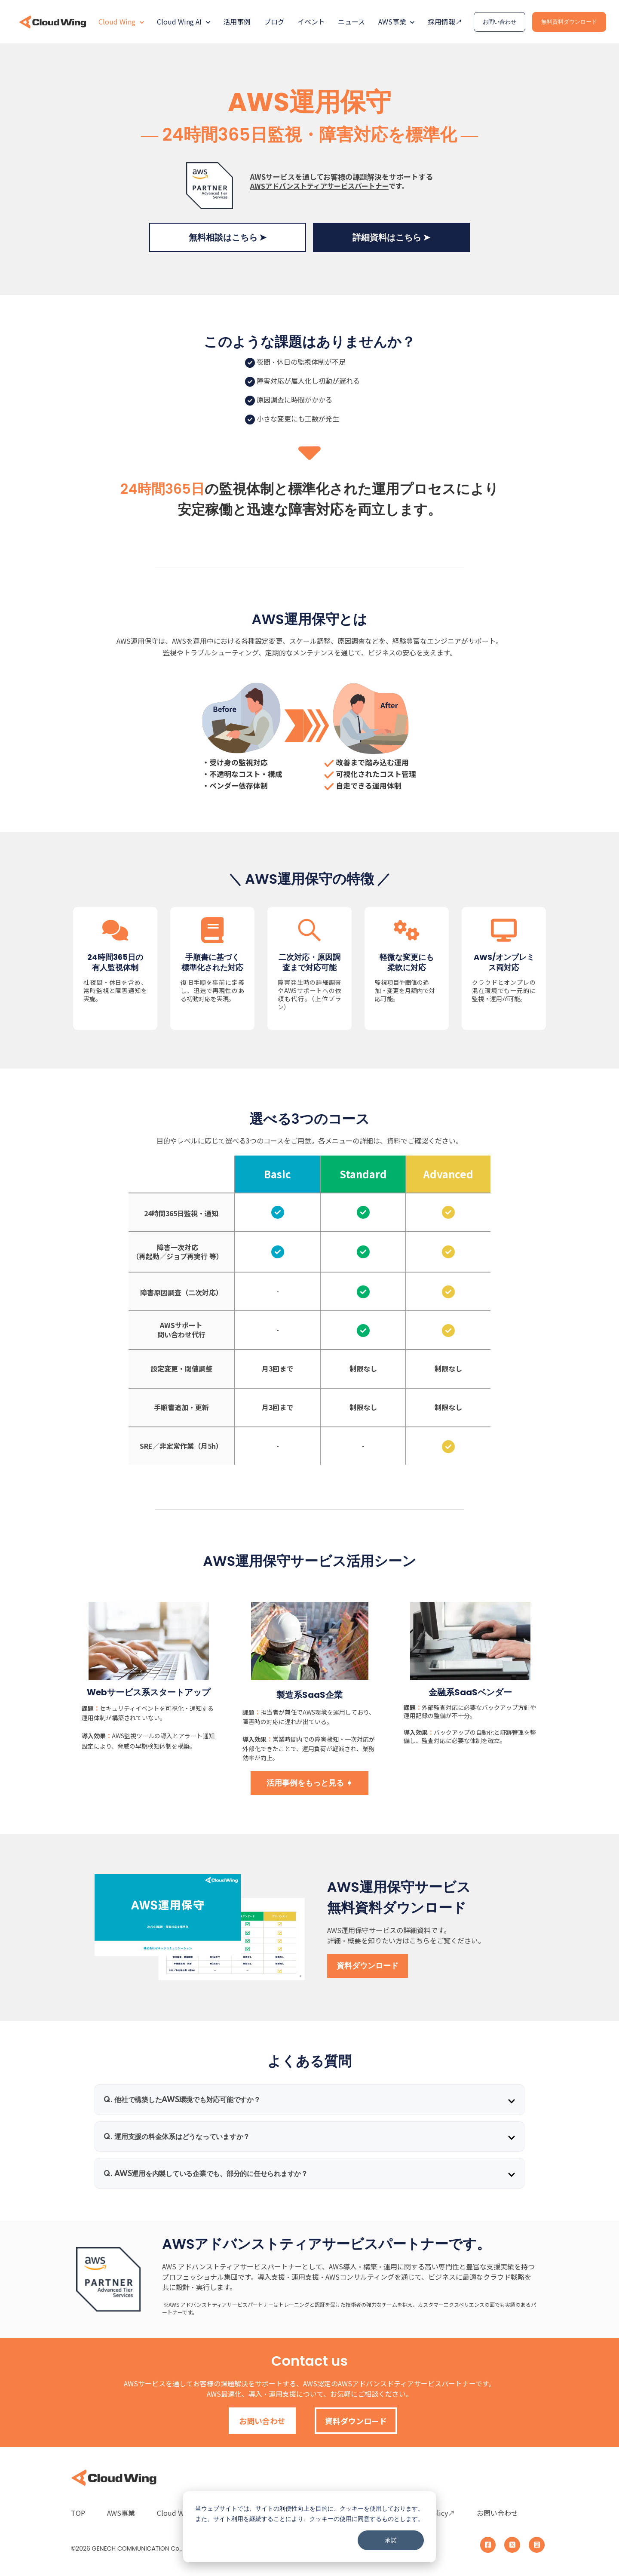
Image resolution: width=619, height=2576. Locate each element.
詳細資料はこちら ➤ (391, 237)
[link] (52, 20)
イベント (311, 21)
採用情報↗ (445, 21)
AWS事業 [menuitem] (121, 2513)
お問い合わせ (262, 2420)
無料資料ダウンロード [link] (569, 22)
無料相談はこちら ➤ (228, 237)
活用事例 (237, 21)
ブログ (274, 21)
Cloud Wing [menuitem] (175, 2513)
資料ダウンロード (367, 1965)
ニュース (351, 21)
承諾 (391, 2540)
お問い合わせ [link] (499, 22)
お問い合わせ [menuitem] (497, 2513)
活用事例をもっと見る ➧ (309, 1783)
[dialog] (309, 2526)
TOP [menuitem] (78, 2513)
